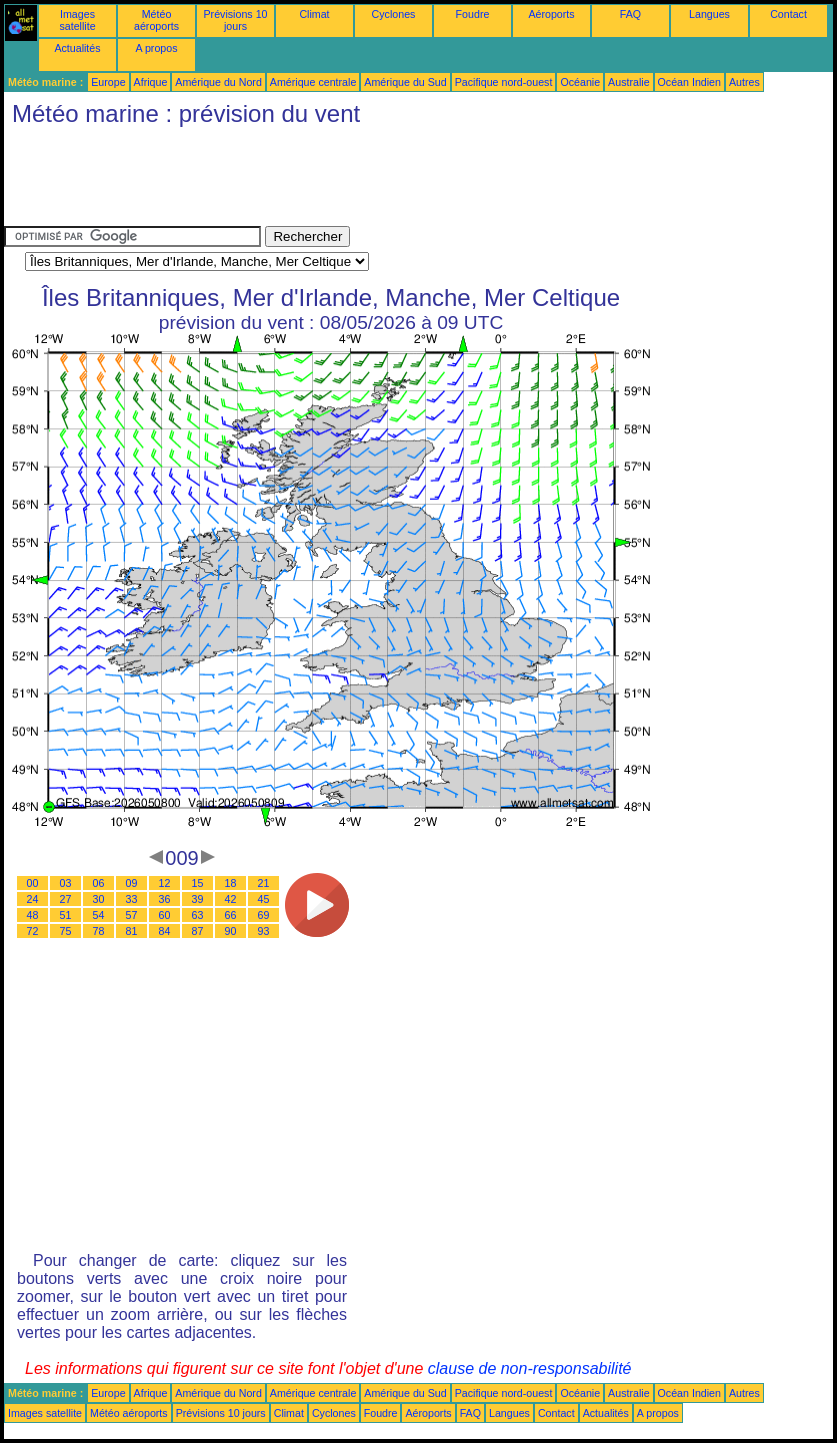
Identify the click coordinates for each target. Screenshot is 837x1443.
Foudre (473, 14)
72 (33, 931)
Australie (628, 82)
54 (99, 915)
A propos (156, 48)
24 (33, 899)
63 (198, 915)
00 (33, 883)
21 (264, 883)
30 (99, 899)
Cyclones (394, 14)
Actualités (77, 48)
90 (231, 931)
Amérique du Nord (218, 82)
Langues (709, 14)
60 (165, 915)
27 (66, 899)
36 (165, 899)
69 (264, 915)
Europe (108, 82)
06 (99, 883)
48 (33, 915)
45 (264, 899)
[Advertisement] (368, 181)
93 (264, 931)
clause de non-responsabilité (530, 1368)
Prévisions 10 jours (236, 20)
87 (198, 931)
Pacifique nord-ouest (504, 82)
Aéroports (551, 14)
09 (132, 883)
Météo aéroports (156, 20)
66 (231, 915)
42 (231, 899)
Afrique (151, 82)
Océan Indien (689, 82)
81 (132, 931)
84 (165, 931)
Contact (788, 14)
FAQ (630, 14)
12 (165, 883)
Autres (744, 82)
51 (66, 915)
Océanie (580, 82)
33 (132, 899)
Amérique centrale (313, 82)
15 (198, 883)
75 (66, 931)
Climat (314, 14)
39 (198, 899)
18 (231, 883)
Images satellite (77, 20)
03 (66, 883)
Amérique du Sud (405, 82)
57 (132, 915)
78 (99, 931)
